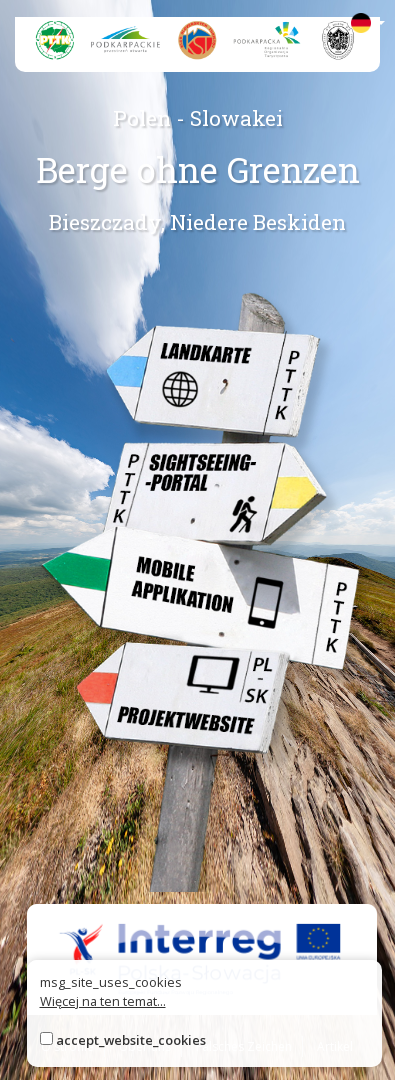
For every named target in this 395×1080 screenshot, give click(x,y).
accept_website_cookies (131, 1040)
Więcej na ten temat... (103, 1001)
